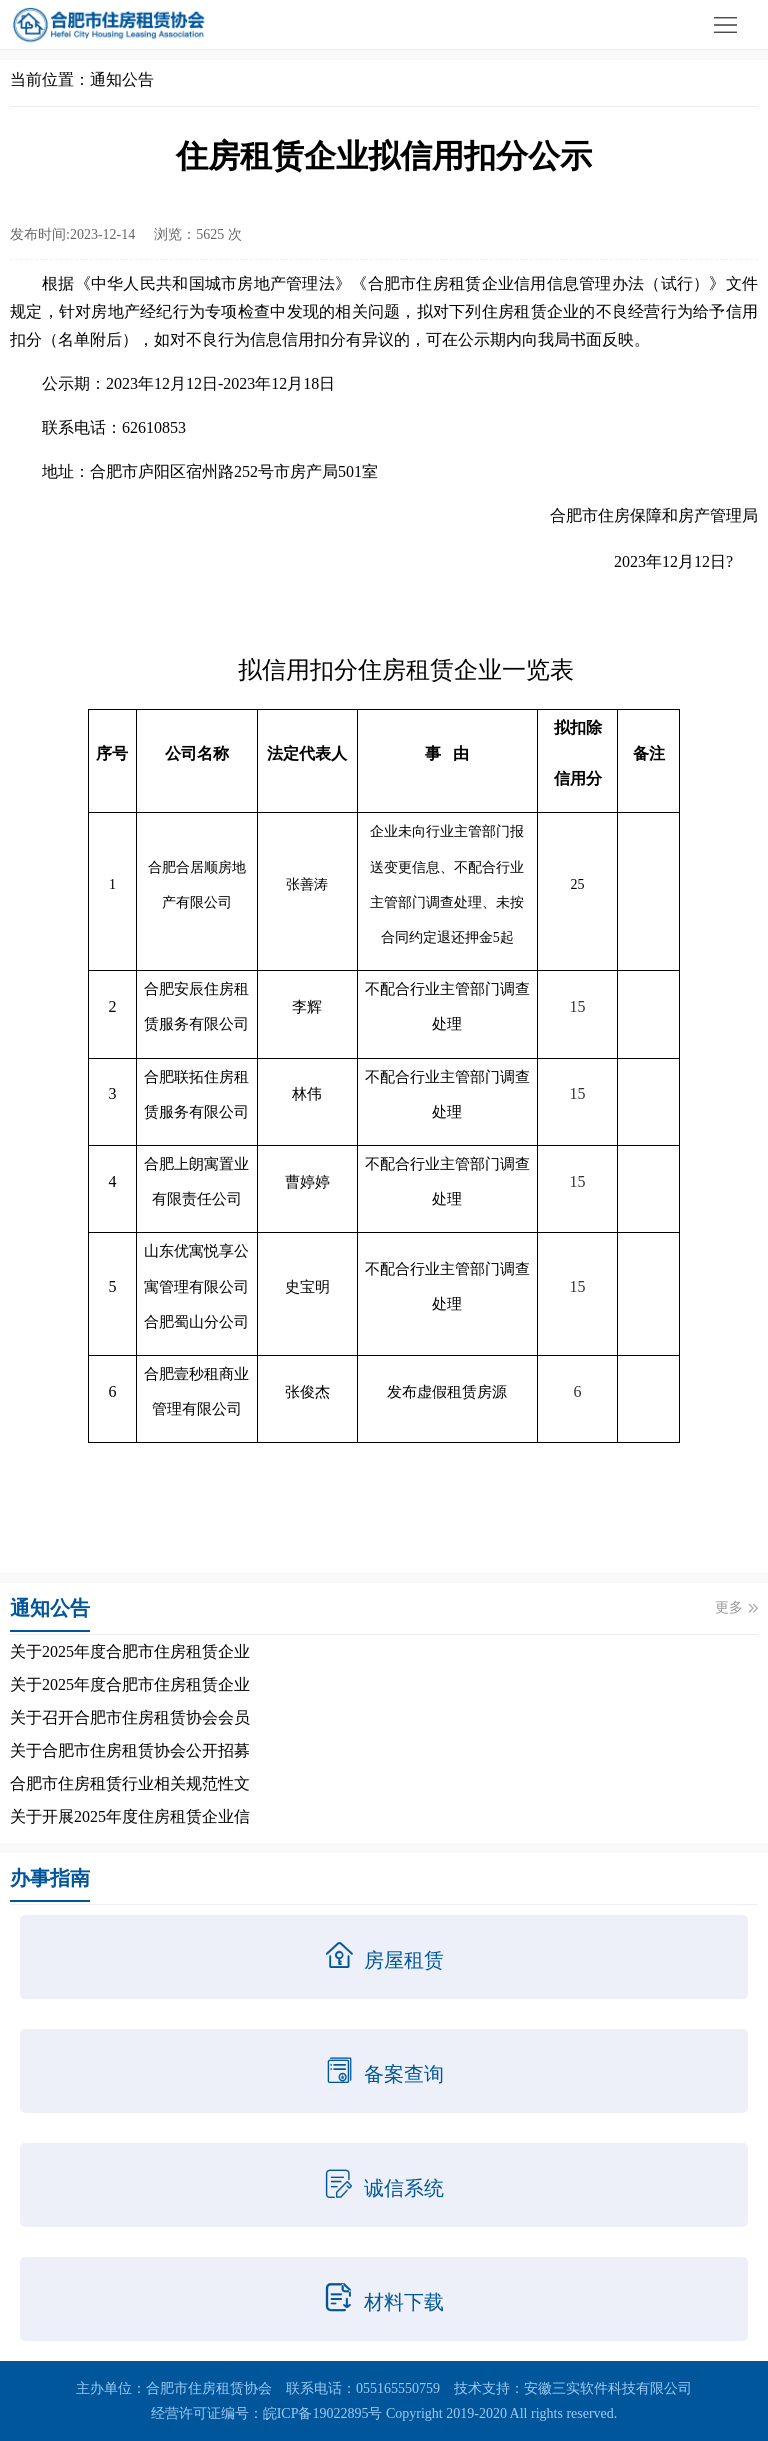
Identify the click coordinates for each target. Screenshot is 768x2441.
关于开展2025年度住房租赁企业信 (130, 1816)
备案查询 (384, 2070)
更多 (736, 1607)
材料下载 (384, 2298)
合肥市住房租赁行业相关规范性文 (130, 1783)
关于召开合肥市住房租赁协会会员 (130, 1717)
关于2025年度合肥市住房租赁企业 (130, 1651)
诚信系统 (384, 2184)
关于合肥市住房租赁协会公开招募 (130, 1750)
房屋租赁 (384, 1956)
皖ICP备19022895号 (323, 2413)
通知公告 (122, 79)
